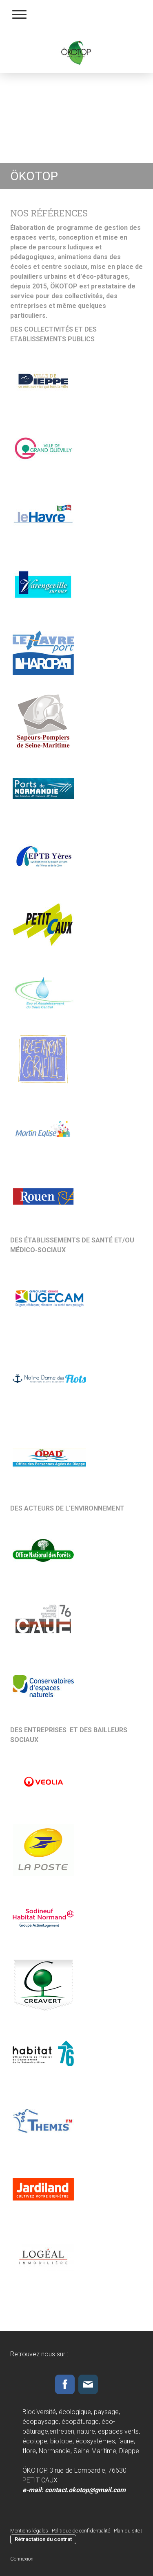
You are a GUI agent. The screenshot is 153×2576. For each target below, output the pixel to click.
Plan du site (127, 2531)
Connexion (21, 2559)
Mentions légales (29, 2531)
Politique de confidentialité (81, 2531)
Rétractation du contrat (43, 2539)
